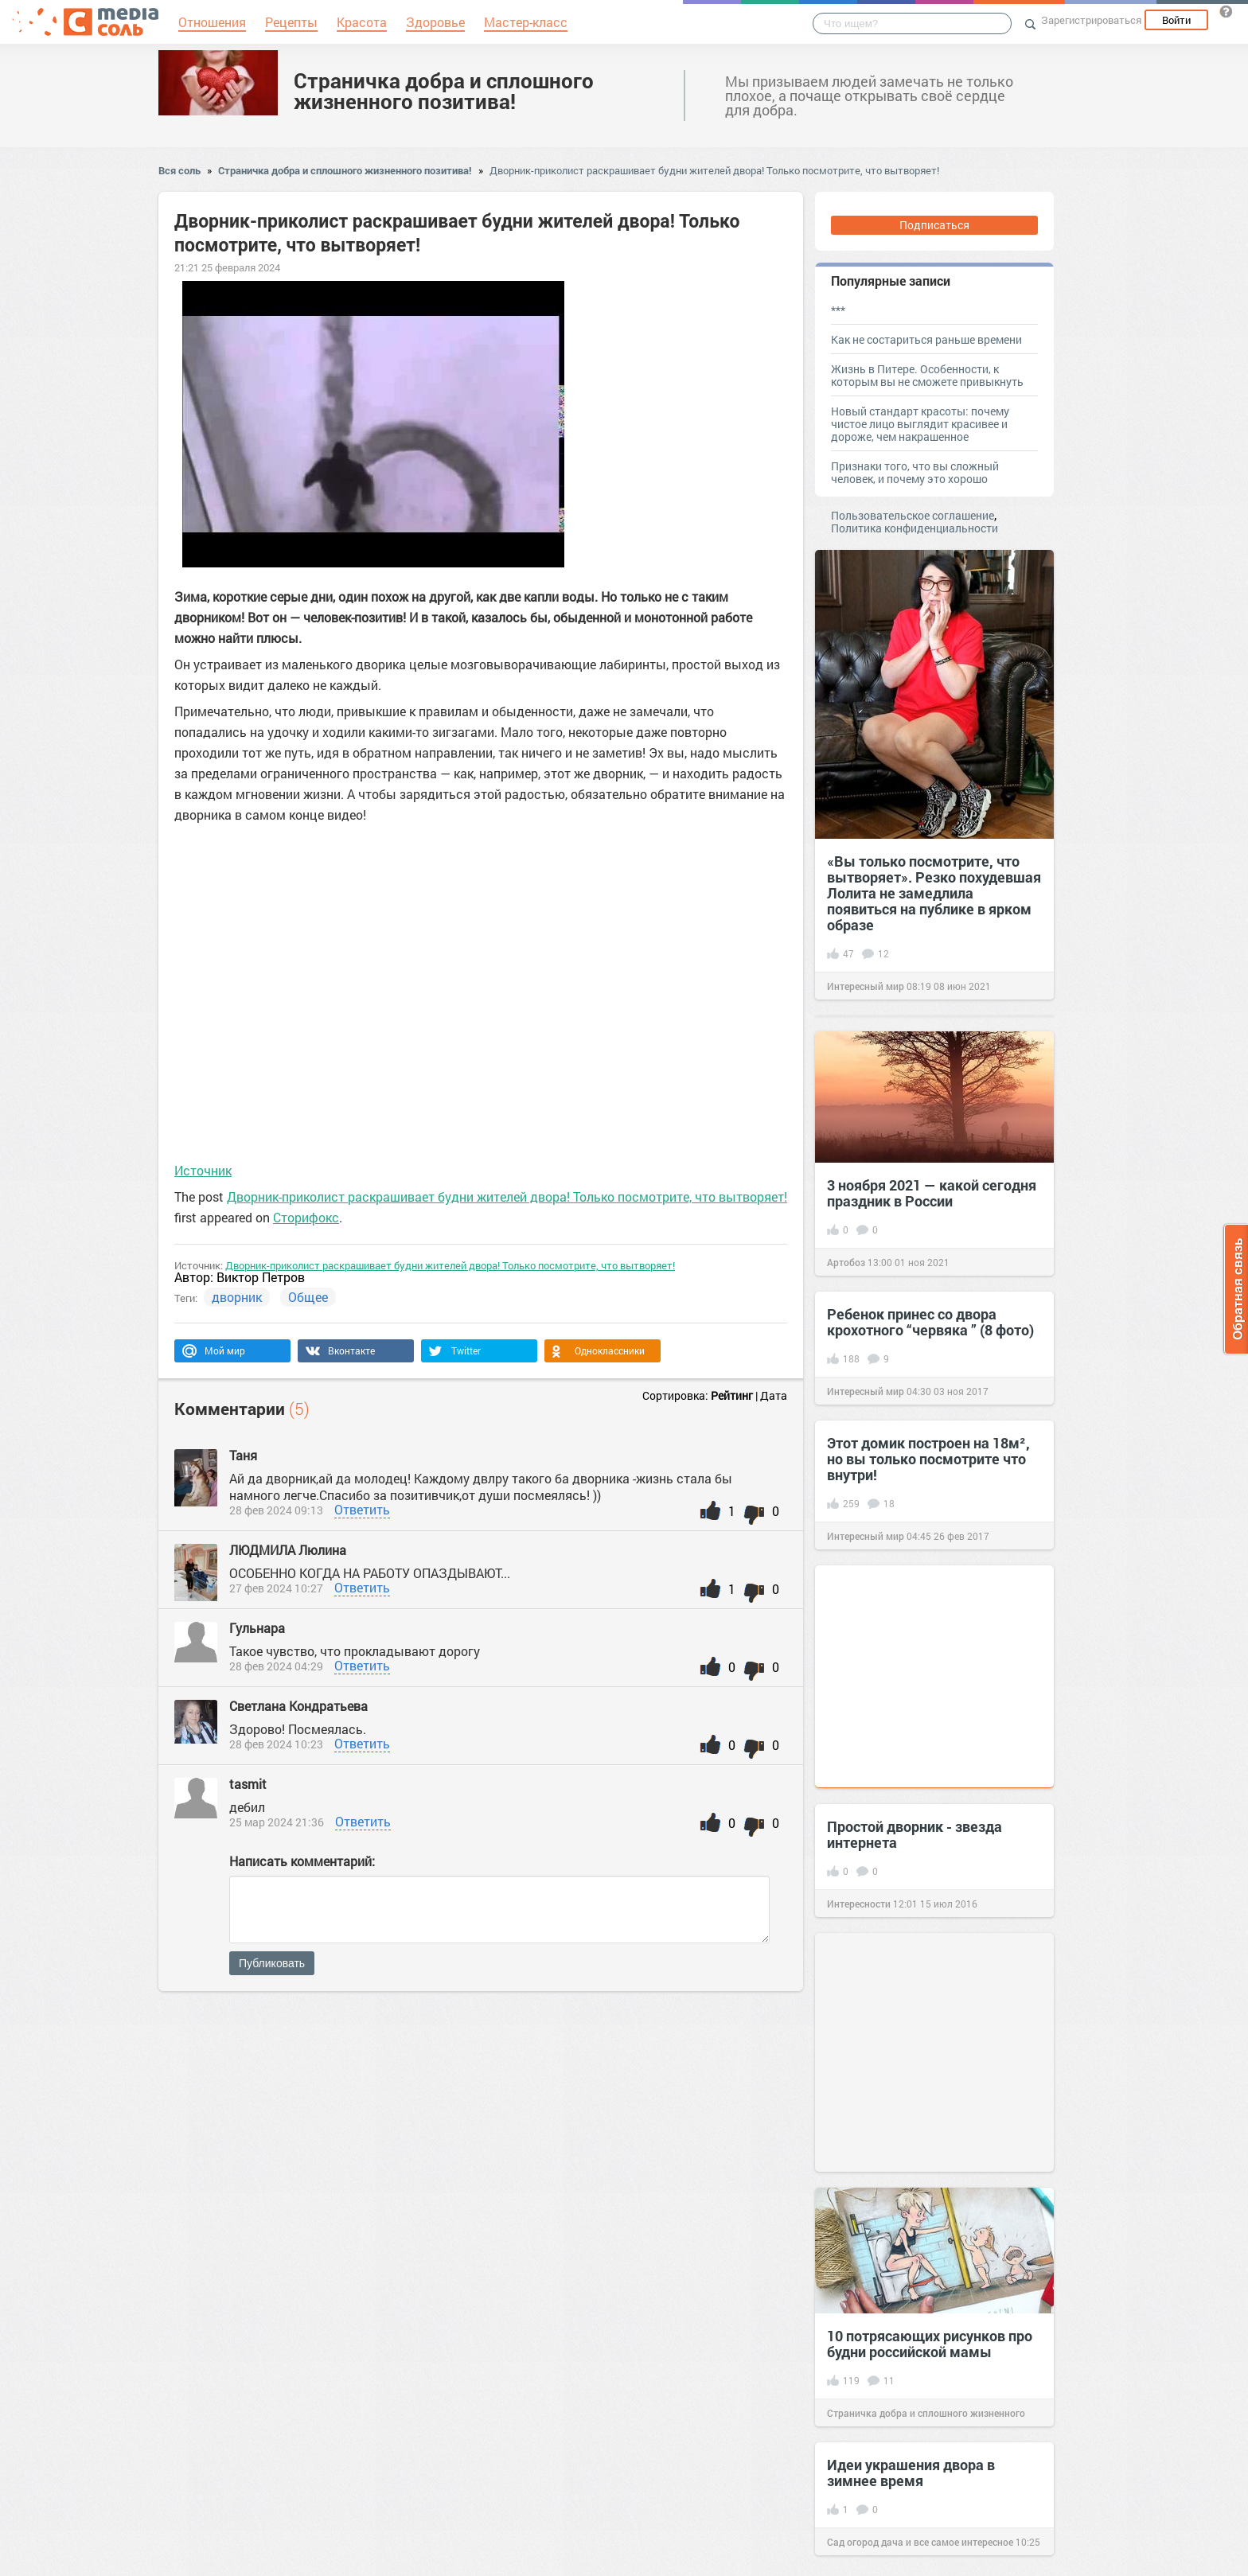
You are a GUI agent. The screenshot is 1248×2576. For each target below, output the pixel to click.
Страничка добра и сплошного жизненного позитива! (444, 91)
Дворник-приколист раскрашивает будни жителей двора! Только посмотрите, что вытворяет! (714, 170)
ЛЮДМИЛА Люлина (287, 1549)
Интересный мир (865, 986)
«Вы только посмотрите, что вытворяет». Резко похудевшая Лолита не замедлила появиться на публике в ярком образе (934, 893)
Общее (308, 1296)
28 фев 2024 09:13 (276, 1510)
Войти (1176, 20)
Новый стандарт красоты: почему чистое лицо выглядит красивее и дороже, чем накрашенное (920, 423)
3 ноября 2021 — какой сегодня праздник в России (931, 1193)
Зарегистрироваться (1091, 20)
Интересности (859, 1903)
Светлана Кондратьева (298, 1705)
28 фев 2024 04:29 (276, 1666)
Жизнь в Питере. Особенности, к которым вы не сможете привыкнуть (927, 375)
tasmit (248, 1783)
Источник (203, 1170)
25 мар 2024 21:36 (276, 1822)
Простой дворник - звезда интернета (914, 1834)
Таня (243, 1455)
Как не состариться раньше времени (926, 339)
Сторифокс (306, 1217)
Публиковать (272, 1963)
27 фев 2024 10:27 (276, 1588)
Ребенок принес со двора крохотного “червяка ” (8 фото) (930, 1322)
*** (838, 310)
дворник (237, 1296)
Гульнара (257, 1627)
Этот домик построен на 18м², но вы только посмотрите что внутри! (928, 1459)
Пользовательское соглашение (912, 515)
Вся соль (179, 170)
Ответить (362, 1509)
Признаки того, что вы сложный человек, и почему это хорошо (915, 472)
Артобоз (846, 1262)
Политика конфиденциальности (914, 528)
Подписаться (934, 224)
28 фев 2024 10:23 (276, 1744)
